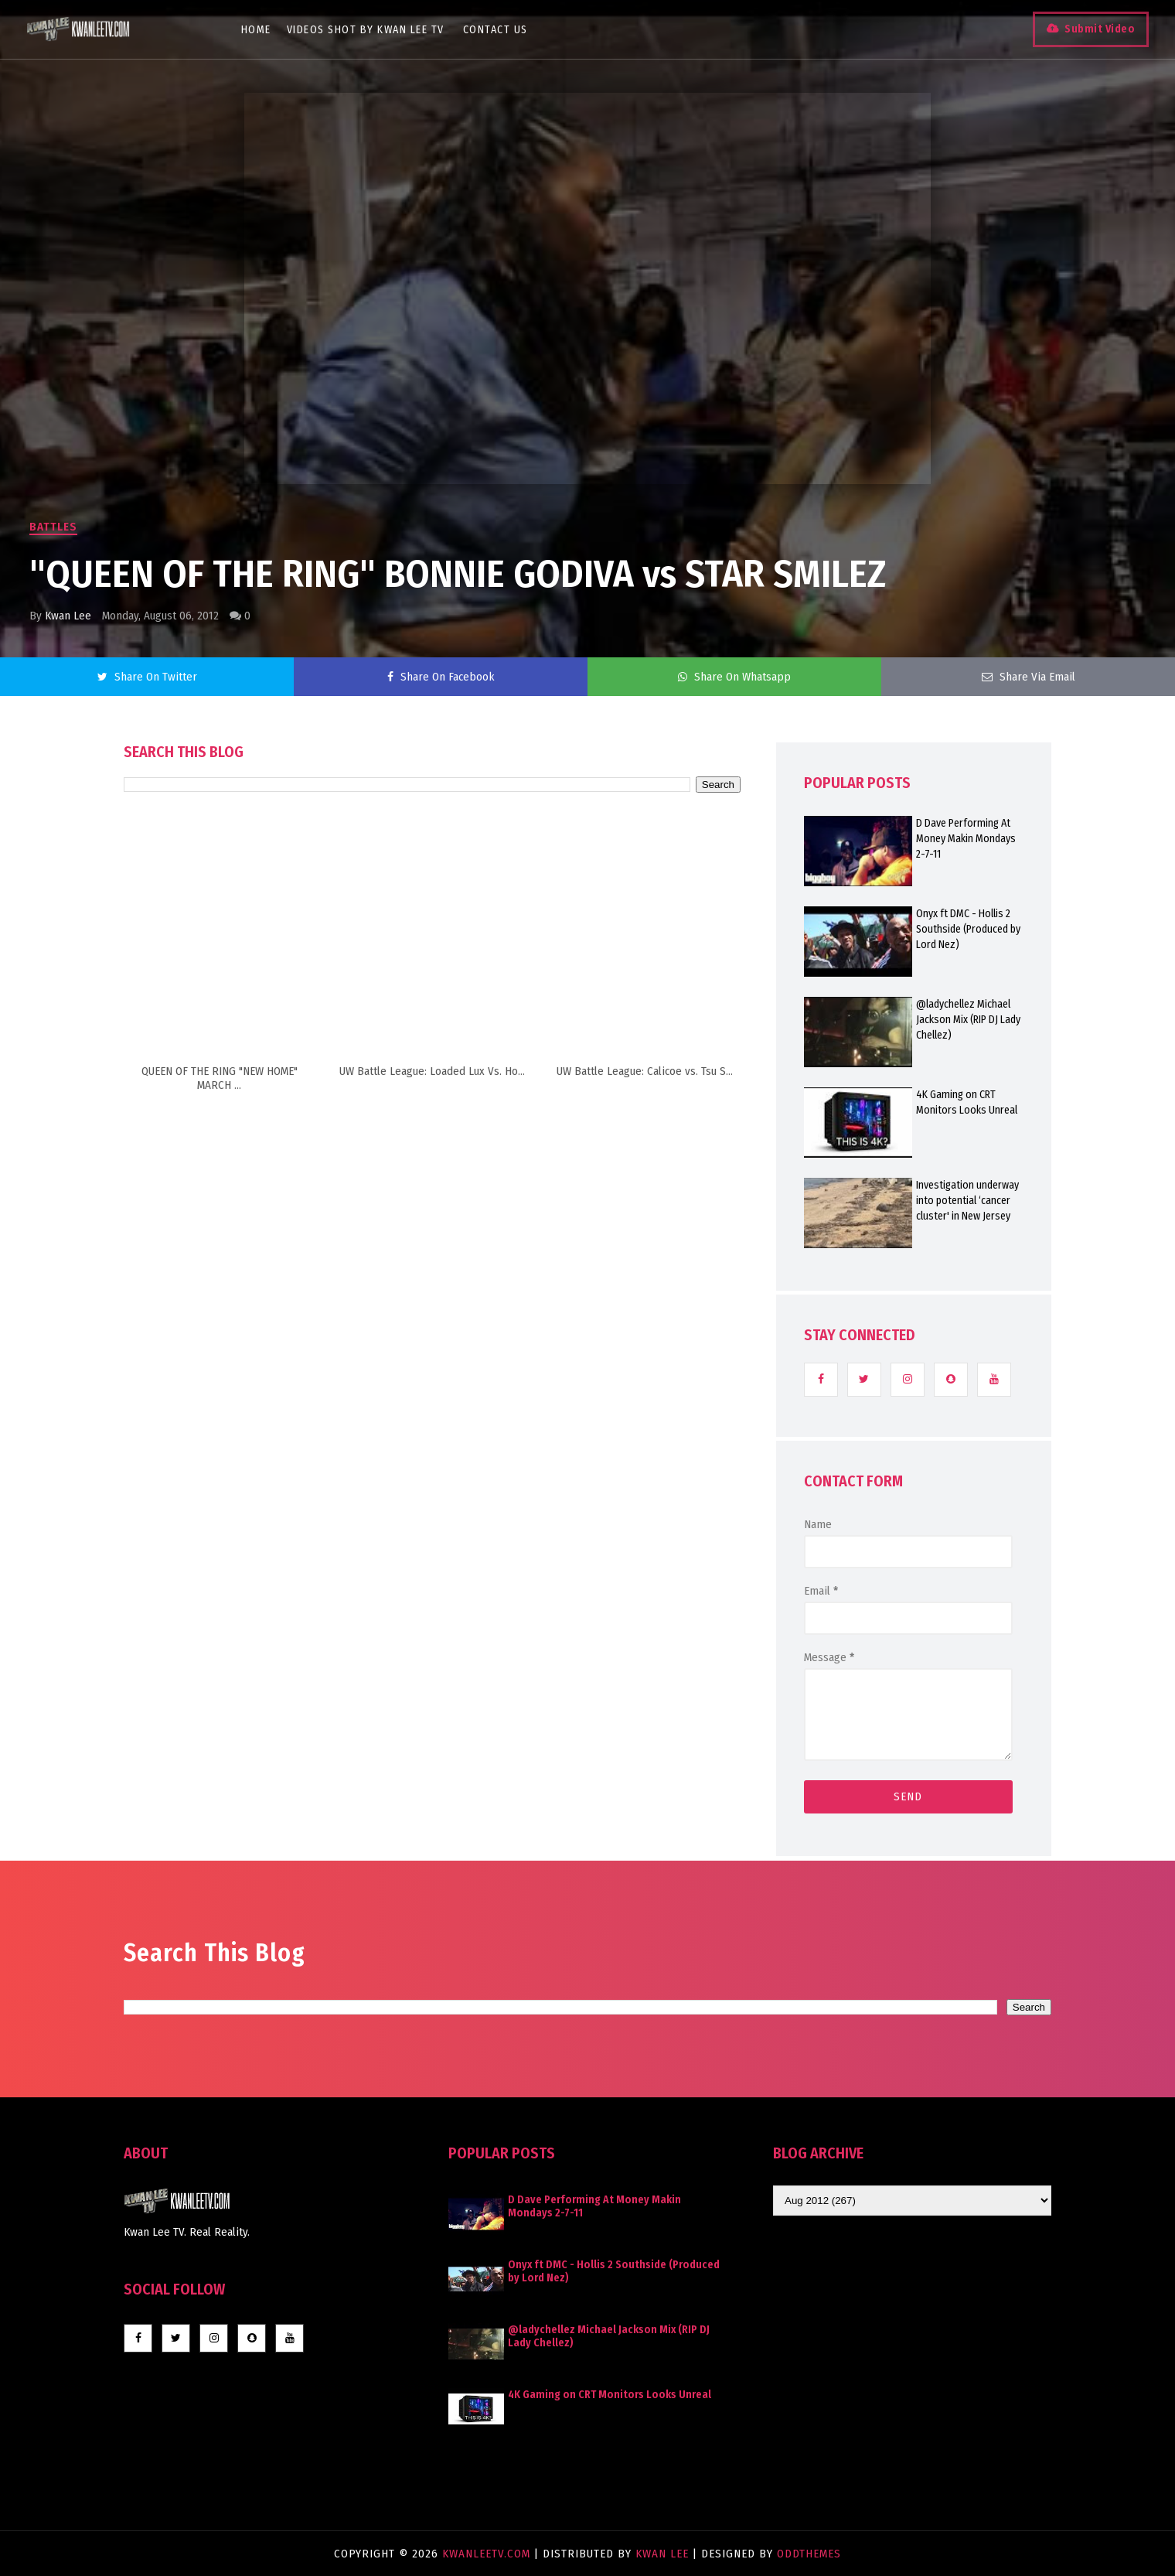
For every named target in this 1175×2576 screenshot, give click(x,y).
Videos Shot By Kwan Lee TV (374, 29)
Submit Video (1087, 29)
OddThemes (809, 2554)
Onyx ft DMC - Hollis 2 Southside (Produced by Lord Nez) (968, 929)
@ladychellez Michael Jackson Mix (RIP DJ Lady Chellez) (968, 1020)
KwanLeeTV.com (488, 2554)
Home (265, 29)
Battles (53, 527)
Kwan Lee (68, 616)
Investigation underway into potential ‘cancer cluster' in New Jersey (967, 1201)
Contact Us (504, 29)
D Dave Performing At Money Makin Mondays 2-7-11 (966, 839)
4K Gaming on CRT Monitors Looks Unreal (966, 1102)
